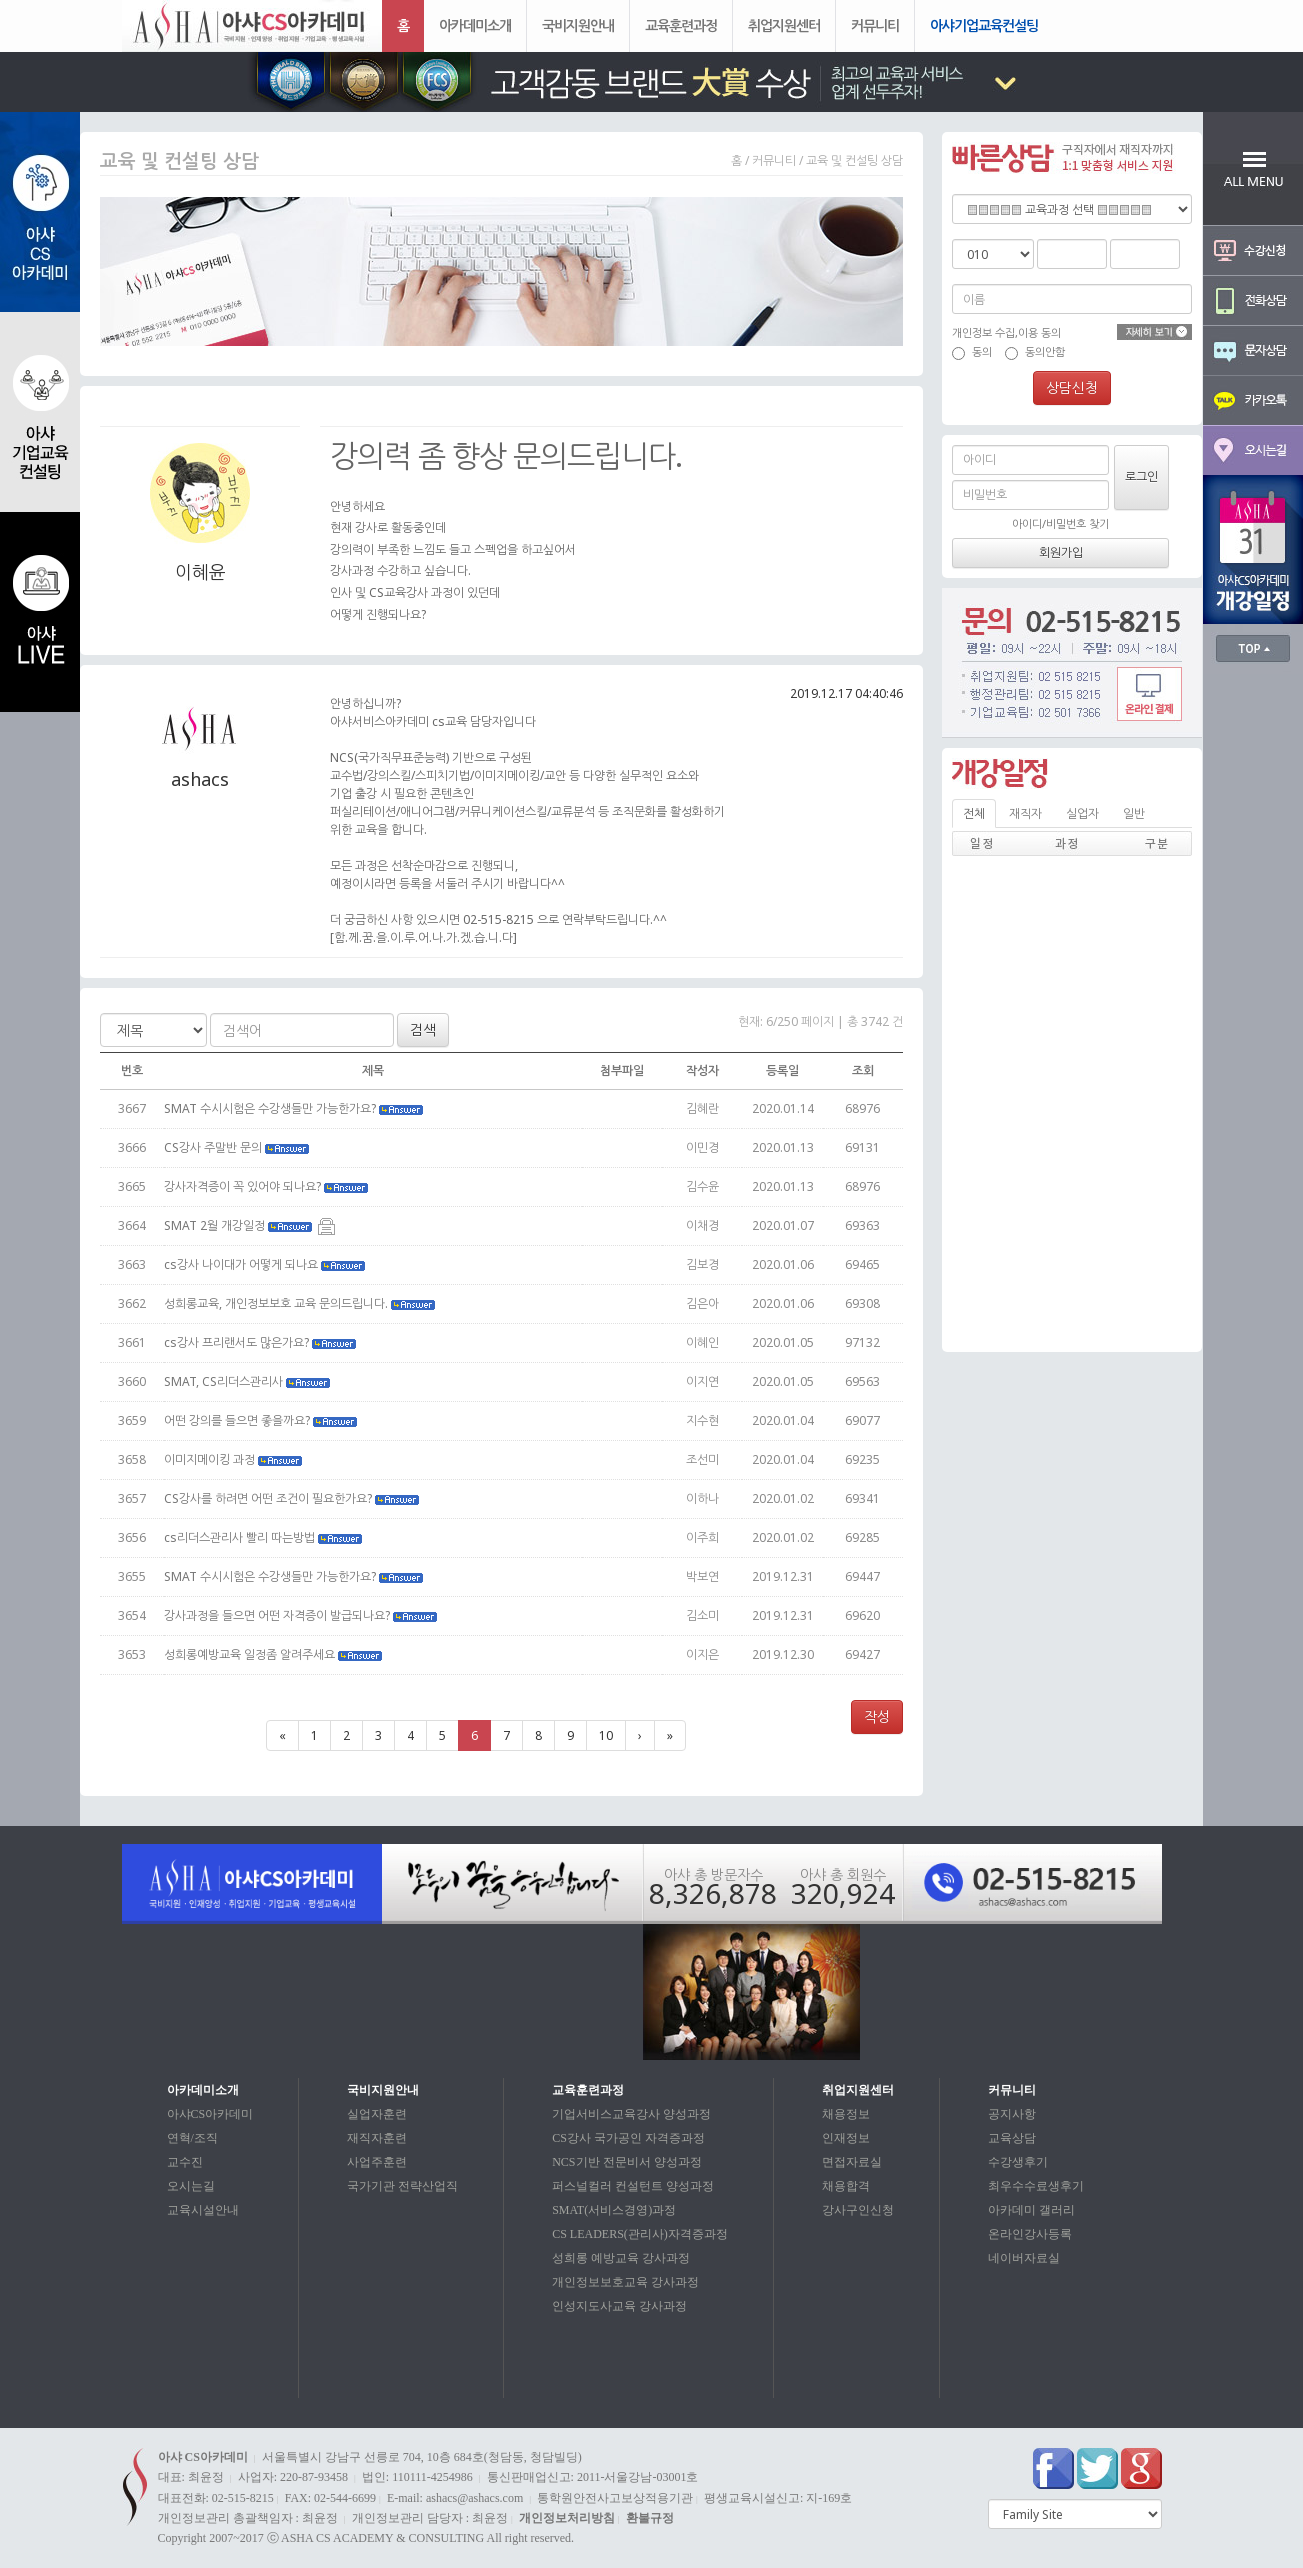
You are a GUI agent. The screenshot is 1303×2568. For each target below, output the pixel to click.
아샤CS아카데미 (210, 2114)
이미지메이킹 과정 (234, 1459)
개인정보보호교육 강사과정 (625, 2282)
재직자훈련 (377, 2138)
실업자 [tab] (1082, 813)
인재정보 (846, 2138)
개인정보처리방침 (567, 2518)
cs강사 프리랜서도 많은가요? (261, 1342)
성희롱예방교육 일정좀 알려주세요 (274, 1654)
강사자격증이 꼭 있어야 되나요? (267, 1186)
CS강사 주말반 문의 (238, 1147)
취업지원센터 (784, 25)
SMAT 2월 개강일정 (249, 1225)
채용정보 (846, 2114)
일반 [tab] (1134, 813)
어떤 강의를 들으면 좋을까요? (262, 1420)
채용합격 (846, 2186)
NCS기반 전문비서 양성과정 (626, 2162)
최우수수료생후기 (1036, 2186)
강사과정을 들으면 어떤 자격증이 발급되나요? (302, 1615)
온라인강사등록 (1030, 2234)
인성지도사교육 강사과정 (619, 2306)
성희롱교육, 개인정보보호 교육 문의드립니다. (301, 1303)
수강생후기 (1018, 2162)
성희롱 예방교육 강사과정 (621, 2258)
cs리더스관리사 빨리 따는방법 (264, 1537)
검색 (423, 1029)
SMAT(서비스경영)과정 (614, 2210)
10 (606, 1735)
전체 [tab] (974, 813)
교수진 (185, 2162)
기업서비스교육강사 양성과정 (631, 2114)
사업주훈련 (377, 2162)
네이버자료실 (1024, 2258)
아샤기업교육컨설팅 (984, 25)
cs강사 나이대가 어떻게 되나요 (266, 1264)
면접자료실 (852, 2162)
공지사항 (1012, 2114)
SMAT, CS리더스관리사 (248, 1381)
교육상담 (1012, 2138)
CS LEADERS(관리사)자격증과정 (640, 2234)
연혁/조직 (192, 2138)
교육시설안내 (203, 2210)
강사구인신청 (858, 2210)
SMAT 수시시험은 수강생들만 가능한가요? (295, 1108)
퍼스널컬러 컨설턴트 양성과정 (633, 2186)
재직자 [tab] (1025, 813)
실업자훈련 (377, 2114)
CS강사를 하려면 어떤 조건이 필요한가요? (293, 1498)
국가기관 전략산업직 (402, 2186)
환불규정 (650, 2518)
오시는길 (191, 2186)
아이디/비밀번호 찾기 (1060, 523)
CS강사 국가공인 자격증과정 (628, 2138)
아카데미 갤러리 (1031, 2210)
